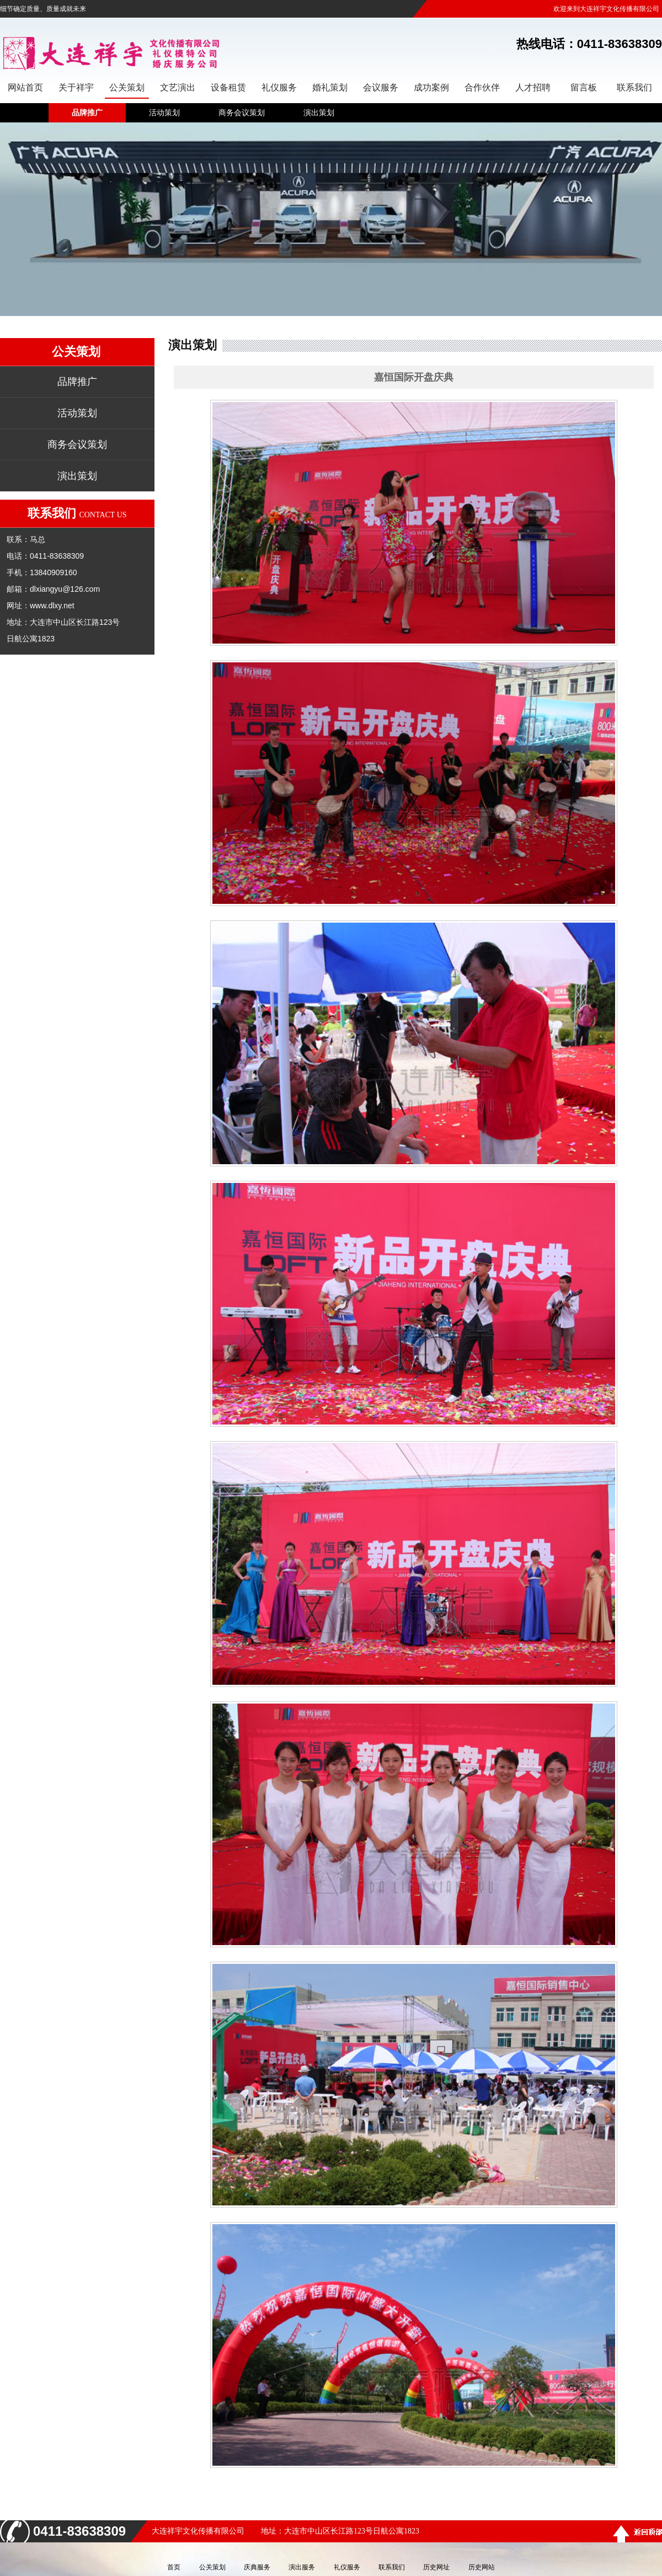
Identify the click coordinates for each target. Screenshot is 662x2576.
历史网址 (436, 2567)
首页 (173, 2567)
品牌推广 (87, 112)
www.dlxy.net (52, 605)
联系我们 (391, 2567)
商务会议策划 (241, 112)
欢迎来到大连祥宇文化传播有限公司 (606, 9)
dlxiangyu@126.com (65, 589)
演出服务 (302, 2567)
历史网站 (481, 2567)
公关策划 (212, 2567)
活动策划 (164, 112)
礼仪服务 (347, 2567)
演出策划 (318, 112)
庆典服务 (257, 2567)
